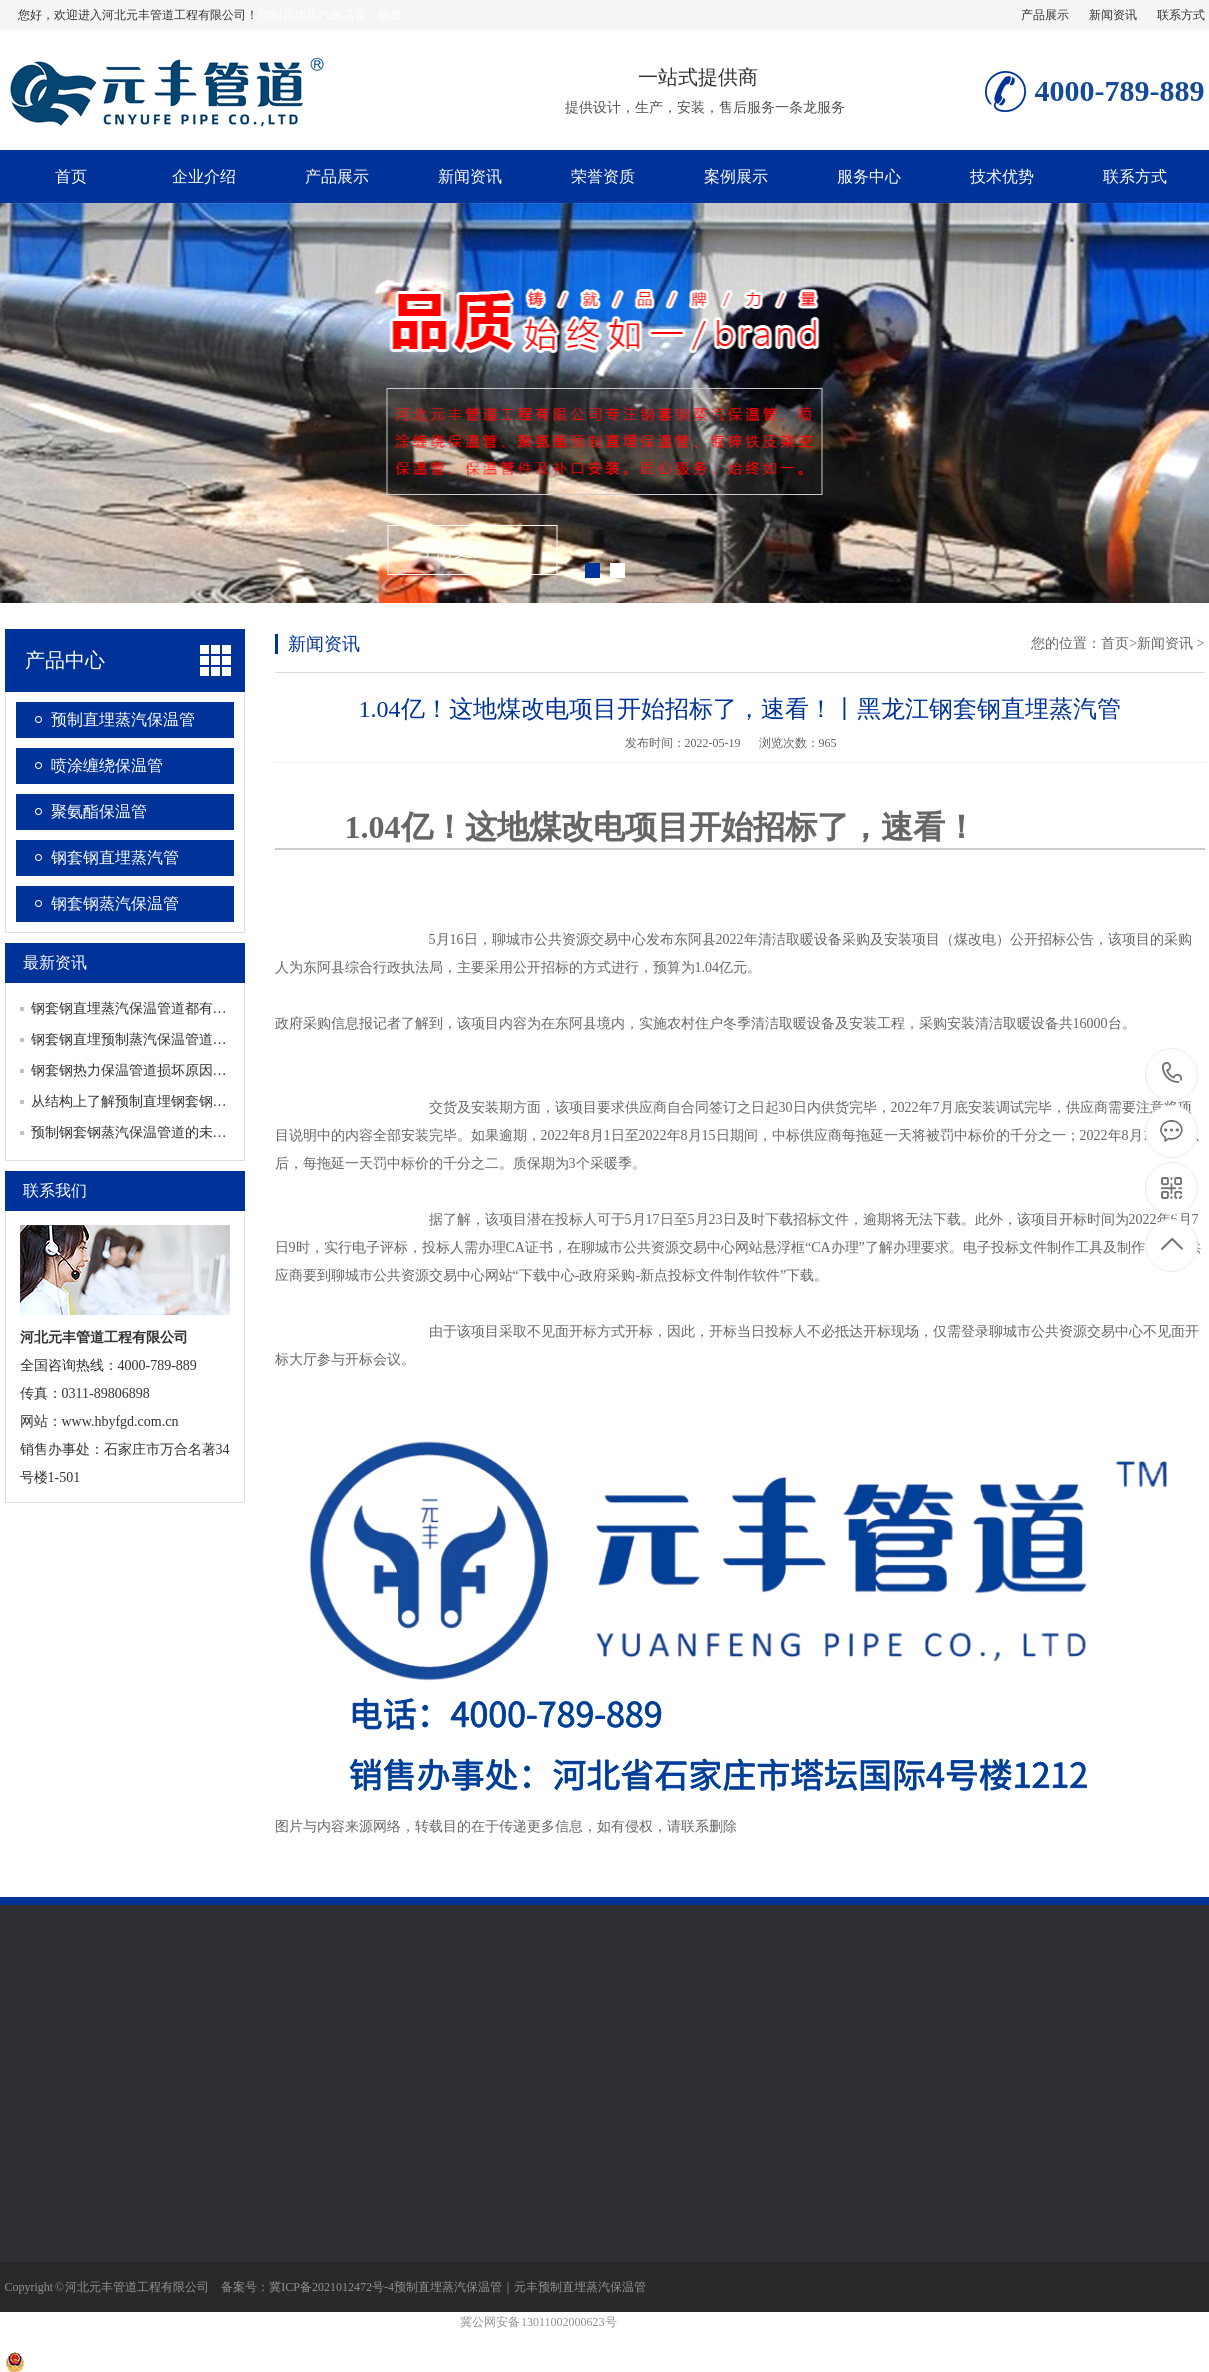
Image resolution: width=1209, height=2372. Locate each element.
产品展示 (1045, 15)
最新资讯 (55, 962)
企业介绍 (204, 176)
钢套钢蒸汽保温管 (115, 903)
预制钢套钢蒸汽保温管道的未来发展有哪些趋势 (178, 1132)
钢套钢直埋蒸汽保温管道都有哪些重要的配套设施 (185, 1008)
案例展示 (736, 176)
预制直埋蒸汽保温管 (123, 719)
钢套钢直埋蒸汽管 (115, 857)
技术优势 (1002, 176)
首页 (71, 176)
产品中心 (65, 660)
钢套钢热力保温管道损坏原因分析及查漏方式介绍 (185, 1070)
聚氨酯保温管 (99, 811)
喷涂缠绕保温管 (107, 765)
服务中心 (869, 176)
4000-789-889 (1172, 1074)
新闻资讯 (1113, 15)
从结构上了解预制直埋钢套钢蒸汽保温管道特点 (178, 1101)
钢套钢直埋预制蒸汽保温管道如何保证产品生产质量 (192, 1039)
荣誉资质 (603, 176)
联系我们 (55, 1190)
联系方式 (1181, 15)
